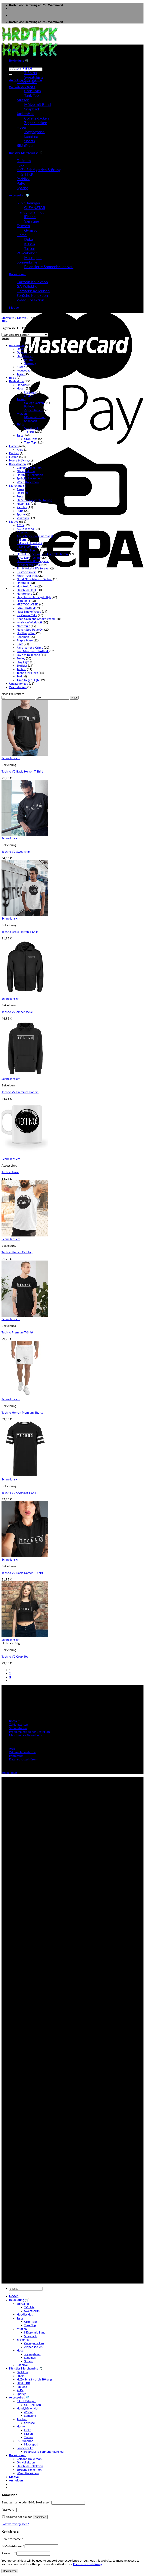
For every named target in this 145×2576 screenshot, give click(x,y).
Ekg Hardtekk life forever (33, 568)
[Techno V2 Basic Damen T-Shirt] (25, 1556)
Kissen (29, 244)
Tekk (20, 676)
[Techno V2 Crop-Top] (25, 1636)
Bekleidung (16, 381)
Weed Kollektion (30, 300)
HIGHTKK (25, 174)
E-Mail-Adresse (13, 2546)
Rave (20, 644)
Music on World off (29, 622)
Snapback (32, 109)
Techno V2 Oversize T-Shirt (19, 1492)
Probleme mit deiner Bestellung (29, 1731)
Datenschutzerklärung (23, 1759)
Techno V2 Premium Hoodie (20, 1092)
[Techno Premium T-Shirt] (25, 1315)
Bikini (21, 145)
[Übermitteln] (10, 74)
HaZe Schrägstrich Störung (39, 169)
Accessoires (17, 345)
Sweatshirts (33, 77)
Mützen (23, 100)
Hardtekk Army (27, 586)
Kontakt (14, 1721)
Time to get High (28, 680)
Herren (13, 456)
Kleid (20, 449)
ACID (20, 525)
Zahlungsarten (18, 1724)
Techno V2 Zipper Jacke (17, 1012)
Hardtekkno (24, 593)
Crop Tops (32, 90)
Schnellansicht (11, 758)
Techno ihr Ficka (27, 672)
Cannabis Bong (26, 550)
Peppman (23, 636)
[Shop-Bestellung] (25, 335)
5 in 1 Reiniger (28, 203)
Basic (12, 377)
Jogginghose (34, 131)
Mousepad (33, 257)
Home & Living (19, 460)
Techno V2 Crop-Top (15, 1656)
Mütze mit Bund (37, 104)
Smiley (21, 658)
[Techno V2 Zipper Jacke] (25, 995)
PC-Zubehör (27, 253)
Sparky (22, 187)
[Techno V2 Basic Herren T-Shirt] (25, 754)
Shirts (21, 68)
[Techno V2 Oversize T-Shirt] (25, 1475)
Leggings (31, 136)
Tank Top (31, 95)
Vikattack (23, 518)
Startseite (8, 317)
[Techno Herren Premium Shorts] (25, 1395)
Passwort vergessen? (15, 2524)
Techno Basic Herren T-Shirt (20, 931)
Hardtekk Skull (26, 590)
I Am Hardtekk (26, 608)
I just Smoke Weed (29, 611)
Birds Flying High (28, 546)
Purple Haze (25, 640)
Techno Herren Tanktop (17, 1252)
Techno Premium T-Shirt (17, 1332)
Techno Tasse (10, 1172)
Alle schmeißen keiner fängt (35, 536)
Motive (14, 307)
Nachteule (23, 626)
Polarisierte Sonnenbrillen (45, 266)
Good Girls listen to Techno (34, 579)
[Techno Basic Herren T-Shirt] (25, 915)
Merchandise (17, 485)
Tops (20, 86)
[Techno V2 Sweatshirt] (25, 834)
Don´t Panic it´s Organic (33, 561)
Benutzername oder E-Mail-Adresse (26, 2502)
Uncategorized (18, 683)
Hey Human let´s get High (34, 597)
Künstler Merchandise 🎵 (26, 153)
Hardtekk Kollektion (33, 291)
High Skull (23, 600)
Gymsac (30, 230)
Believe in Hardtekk (29, 543)
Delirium (24, 160)
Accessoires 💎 (19, 195)
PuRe (21, 183)
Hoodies (23, 81)
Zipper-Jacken (35, 122)
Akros (20, 489)
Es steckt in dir (26, 572)
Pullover (29, 406)
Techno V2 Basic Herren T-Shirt (22, 771)
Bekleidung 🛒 (19, 60)
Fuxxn (22, 165)
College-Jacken (36, 118)
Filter (74, 697)
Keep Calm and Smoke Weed (36, 618)
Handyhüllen (27, 212)
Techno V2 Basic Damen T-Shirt (22, 1572)
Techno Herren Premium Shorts (22, 1412)
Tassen (29, 248)
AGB (12, 1748)
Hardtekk (23, 582)
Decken (14, 453)
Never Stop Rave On (30, 629)
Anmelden (40, 2517)
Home (22, 234)
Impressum (16, 1755)
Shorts (29, 140)
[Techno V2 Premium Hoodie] (25, 1075)
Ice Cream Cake (27, 615)
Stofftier (22, 665)
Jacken (22, 113)
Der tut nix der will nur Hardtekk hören (42, 554)
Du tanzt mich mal (29, 564)
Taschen (23, 225)
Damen (14, 446)
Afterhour (23, 532)
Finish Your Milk (27, 575)
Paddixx (23, 178)
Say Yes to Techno (28, 654)
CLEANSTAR (34, 207)
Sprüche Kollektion (32, 295)
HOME (14, 50)
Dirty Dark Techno (29, 557)
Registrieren (10, 2571)
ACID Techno (25, 528)
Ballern (21, 539)
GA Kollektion (28, 286)
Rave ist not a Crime (30, 647)
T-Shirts (30, 72)
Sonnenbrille (27, 262)
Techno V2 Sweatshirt (16, 851)
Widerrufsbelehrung (22, 1752)
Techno (21, 669)
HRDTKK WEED (28, 604)
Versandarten (18, 1728)
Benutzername (12, 2539)
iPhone (30, 216)
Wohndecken (18, 687)
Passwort (9, 2509)
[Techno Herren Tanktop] (25, 1235)
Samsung (31, 221)
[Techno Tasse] (25, 1155)
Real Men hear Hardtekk (33, 651)
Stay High (23, 662)
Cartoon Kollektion (32, 281)
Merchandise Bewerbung (25, 1735)
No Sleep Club (26, 633)
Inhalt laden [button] (9, 1772)
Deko (28, 239)
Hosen (22, 127)
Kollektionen (17, 274)
